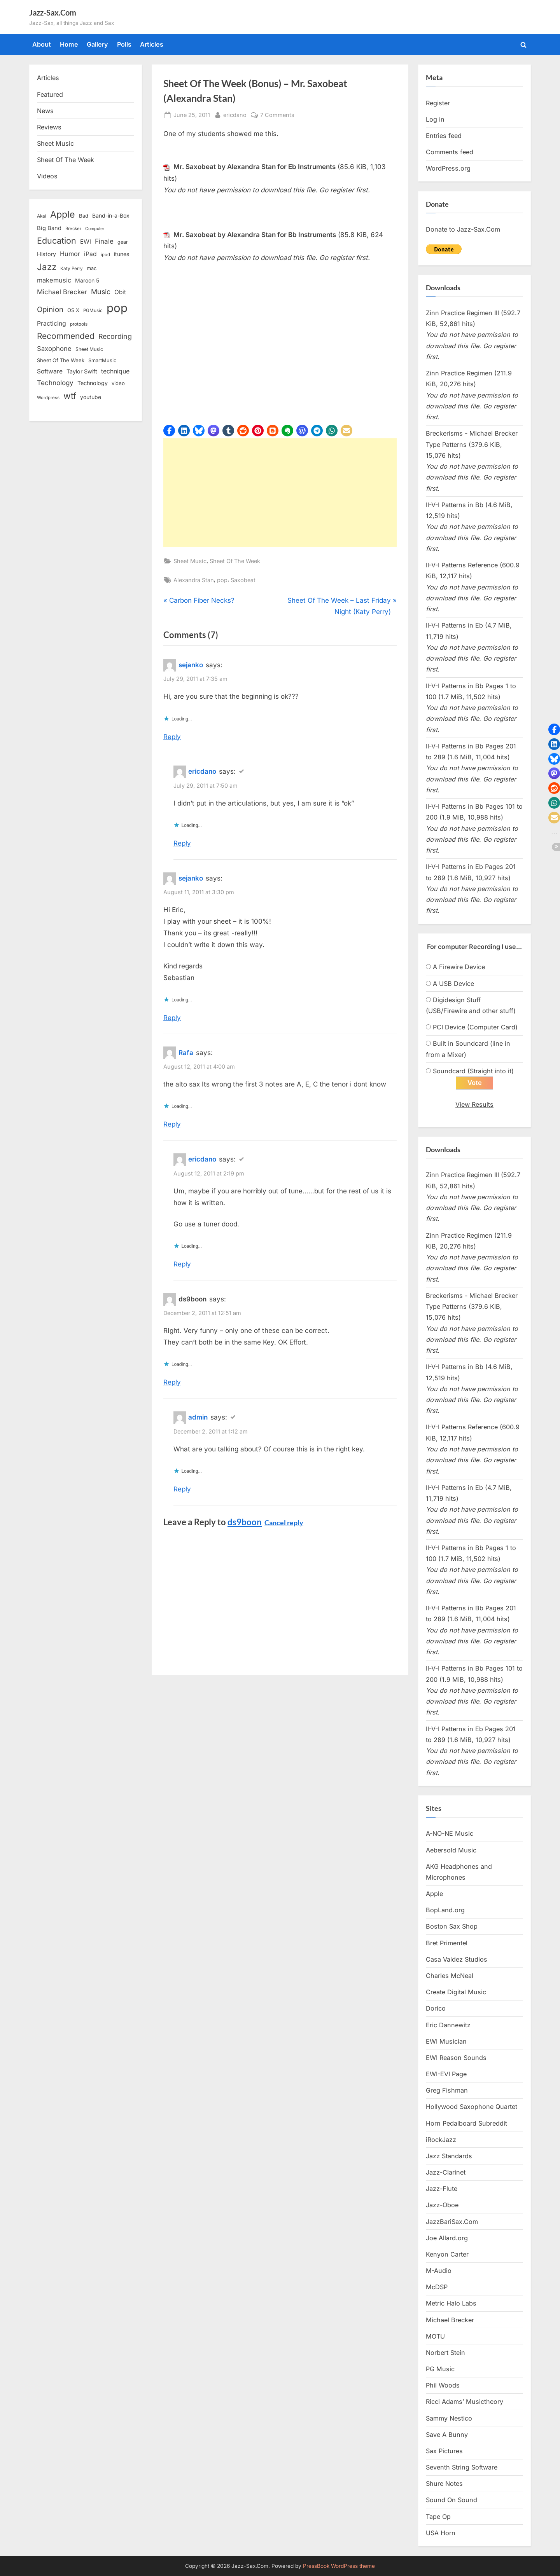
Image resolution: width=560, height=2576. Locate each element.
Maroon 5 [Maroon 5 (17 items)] (87, 280)
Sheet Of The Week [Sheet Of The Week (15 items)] (60, 360)
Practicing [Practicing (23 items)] (51, 323)
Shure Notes (444, 2484)
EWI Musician (446, 2042)
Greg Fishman (447, 2091)
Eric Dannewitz (448, 2025)
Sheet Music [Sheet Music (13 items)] (89, 349)
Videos (47, 176)
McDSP (437, 2287)
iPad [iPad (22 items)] (90, 254)
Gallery (97, 44)
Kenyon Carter (447, 2255)
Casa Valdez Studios (456, 1960)
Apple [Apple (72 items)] (62, 214)
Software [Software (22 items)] (50, 371)
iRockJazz (441, 2140)
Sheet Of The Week (235, 561)
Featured (50, 94)
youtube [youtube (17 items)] (90, 397)
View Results (474, 1105)
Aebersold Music (451, 1850)
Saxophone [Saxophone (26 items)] (54, 348)
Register (438, 103)
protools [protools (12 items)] (79, 324)
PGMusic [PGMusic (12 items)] (93, 310)
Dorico (436, 2009)
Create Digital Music (456, 1992)
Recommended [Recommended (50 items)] (65, 336)
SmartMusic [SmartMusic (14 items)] (102, 360)
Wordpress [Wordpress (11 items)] (48, 397)
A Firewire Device (459, 967)
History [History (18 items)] (46, 254)
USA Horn (440, 2533)
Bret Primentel (446, 1943)
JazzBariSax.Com (452, 2222)
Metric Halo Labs (451, 2303)
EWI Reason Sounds (456, 2058)
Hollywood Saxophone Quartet (471, 2107)
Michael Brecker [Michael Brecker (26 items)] (62, 292)
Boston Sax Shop (452, 1927)
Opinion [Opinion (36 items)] (50, 309)
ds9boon (245, 1522)
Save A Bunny (447, 2435)
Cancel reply (283, 1523)
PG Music (440, 2369)
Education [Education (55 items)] (56, 240)
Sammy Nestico (449, 2419)
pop (222, 580)
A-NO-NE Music (449, 1834)
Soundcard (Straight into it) (473, 1071)
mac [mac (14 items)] (91, 268)
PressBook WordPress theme (339, 2566)
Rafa (185, 1053)
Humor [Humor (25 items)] (70, 254)
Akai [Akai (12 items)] (41, 216)
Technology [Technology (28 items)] (55, 382)
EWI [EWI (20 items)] (85, 241)
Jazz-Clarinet (446, 2173)
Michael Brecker (450, 2320)
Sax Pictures (444, 2451)
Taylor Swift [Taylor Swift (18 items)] (81, 371)
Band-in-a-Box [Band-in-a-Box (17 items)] (111, 215)
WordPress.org (448, 168)
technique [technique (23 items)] (115, 371)
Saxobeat (243, 580)
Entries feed (444, 136)
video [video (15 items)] (118, 383)
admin (198, 1417)
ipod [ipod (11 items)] (105, 254)
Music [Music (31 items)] (100, 292)
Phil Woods (443, 2385)
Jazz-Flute (441, 2189)
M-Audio (439, 2271)
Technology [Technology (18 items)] (92, 383)
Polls (124, 44)
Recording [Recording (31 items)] (115, 336)
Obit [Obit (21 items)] (120, 292)
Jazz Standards (449, 2156)
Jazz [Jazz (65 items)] (46, 267)
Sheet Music (189, 561)
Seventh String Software (461, 2467)
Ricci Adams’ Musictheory (464, 2402)
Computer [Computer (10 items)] (94, 228)
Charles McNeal (449, 1976)
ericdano (235, 114)
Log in (435, 119)
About (41, 44)
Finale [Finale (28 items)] (104, 241)
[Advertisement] (280, 492)
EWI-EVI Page (446, 2074)
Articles (151, 44)
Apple (434, 1894)
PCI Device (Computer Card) (475, 1027)
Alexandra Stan (193, 580)
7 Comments (277, 115)
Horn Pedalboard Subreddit (466, 2124)
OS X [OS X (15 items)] (73, 310)
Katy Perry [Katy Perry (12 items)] (71, 268)
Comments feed (449, 152)
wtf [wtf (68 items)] (69, 396)
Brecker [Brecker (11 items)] (73, 228)
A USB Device (453, 983)
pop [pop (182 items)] (117, 308)
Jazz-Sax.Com (52, 12)
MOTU (435, 2337)
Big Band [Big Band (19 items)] (49, 228)
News (45, 111)
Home (69, 44)
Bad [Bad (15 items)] (83, 216)
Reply (172, 737)
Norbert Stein (445, 2353)
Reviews (49, 127)
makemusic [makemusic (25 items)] (54, 280)
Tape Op (438, 2517)
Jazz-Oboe (442, 2205)
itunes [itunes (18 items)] (122, 254)
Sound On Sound (451, 2500)
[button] (169, 430)
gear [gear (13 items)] (122, 242)
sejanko (190, 665)
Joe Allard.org (447, 2238)
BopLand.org (445, 1910)
